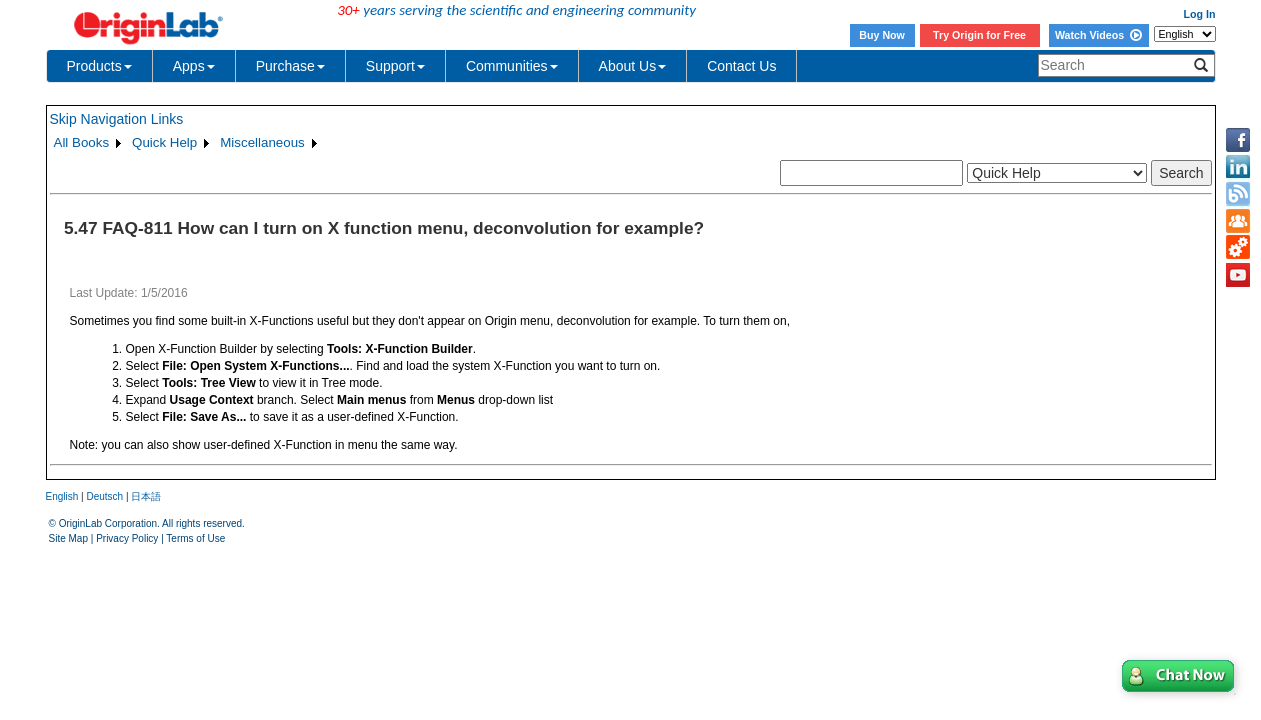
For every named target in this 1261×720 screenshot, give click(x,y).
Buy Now (882, 35)
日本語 (146, 496)
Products (99, 66)
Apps (194, 66)
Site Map (68, 538)
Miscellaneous (262, 142)
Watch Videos (1098, 35)
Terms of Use (195, 538)
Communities (512, 66)
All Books (82, 142)
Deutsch (104, 496)
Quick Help (164, 142)
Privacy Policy (127, 538)
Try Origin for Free (979, 35)
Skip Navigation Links (117, 119)
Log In (1200, 14)
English (62, 496)
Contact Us (741, 66)
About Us (633, 66)
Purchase (290, 66)
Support (395, 66)
